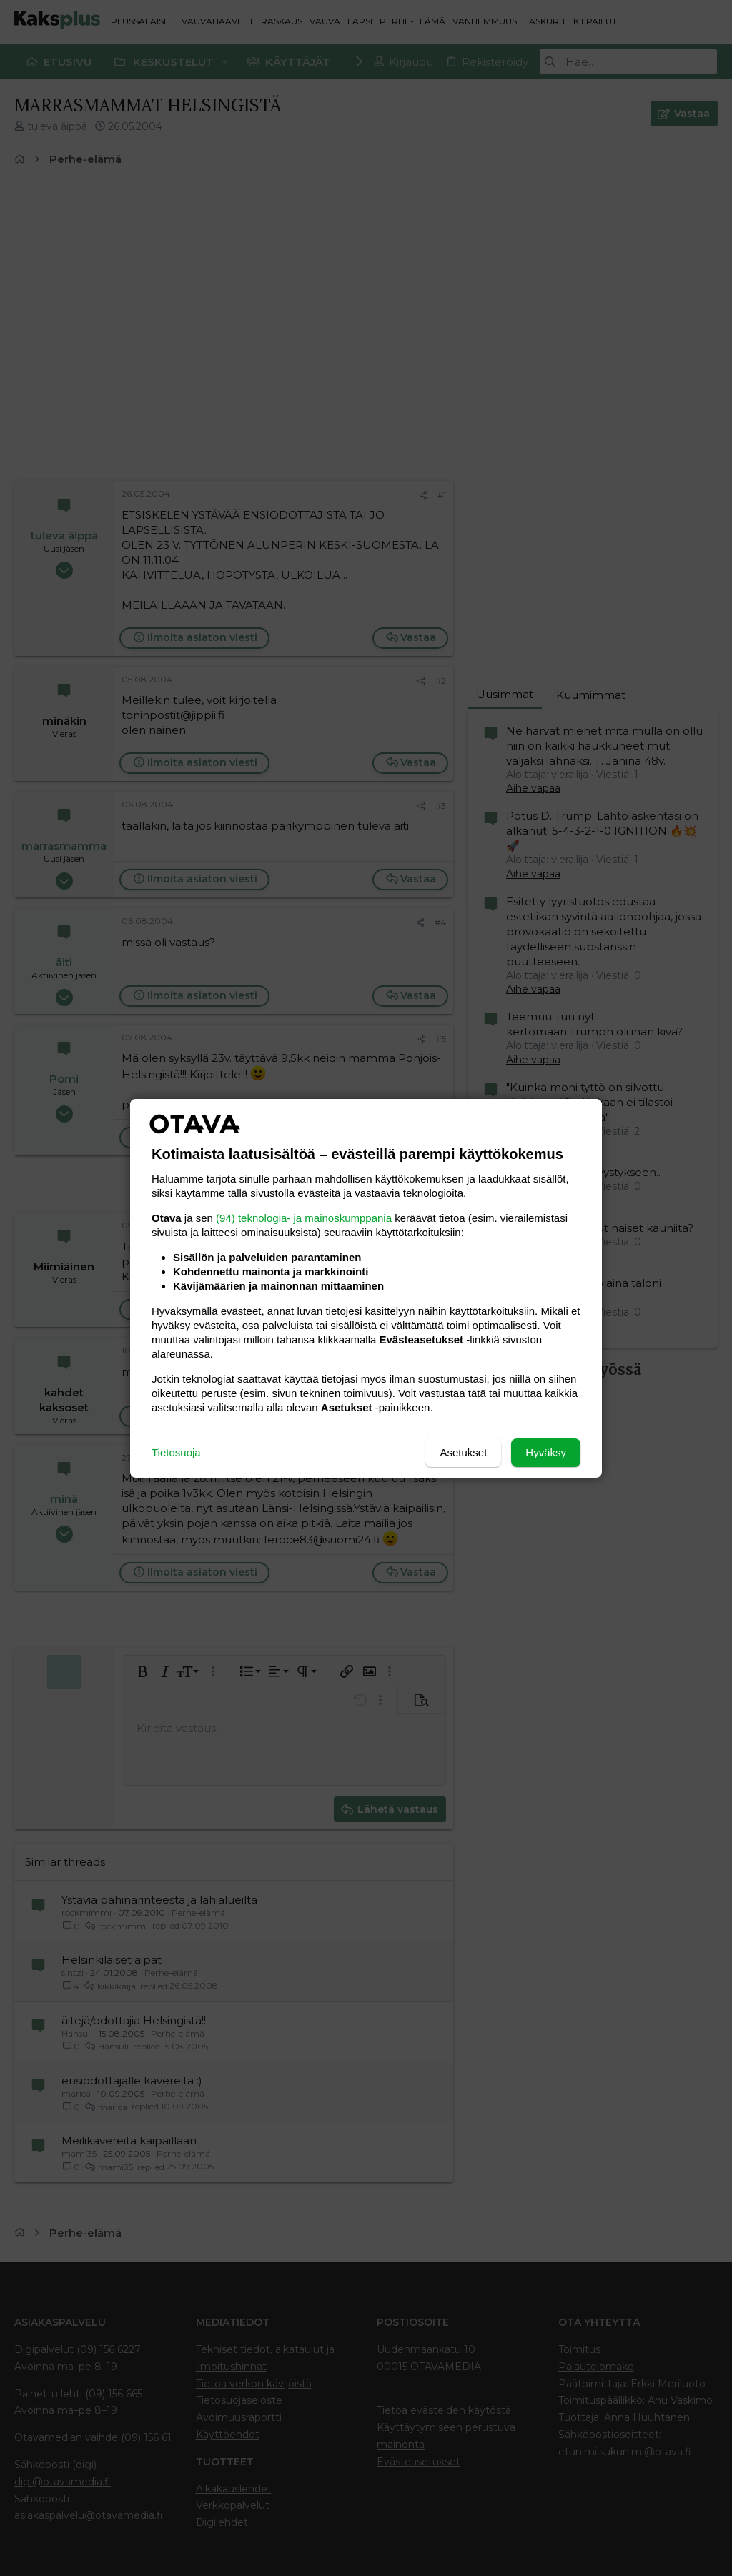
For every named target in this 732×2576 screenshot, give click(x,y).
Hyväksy (545, 1452)
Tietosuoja (176, 1452)
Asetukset (463, 1452)
